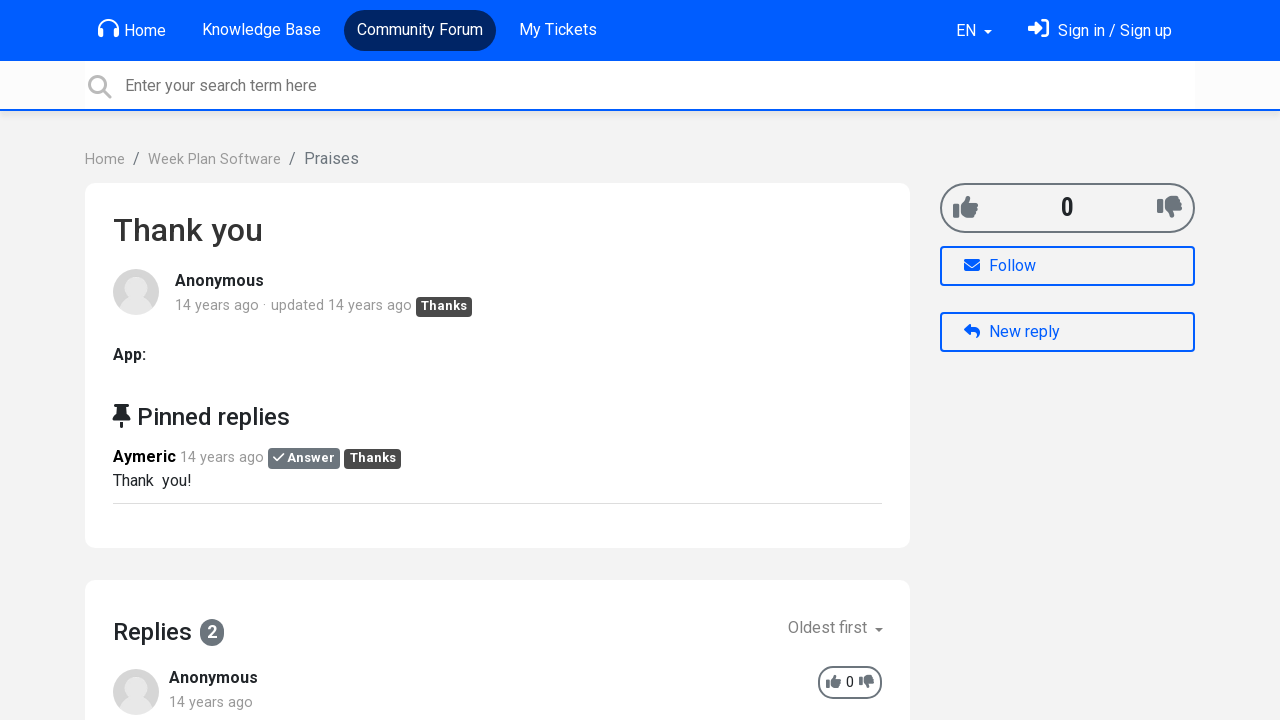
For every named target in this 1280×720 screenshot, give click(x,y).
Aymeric (144, 456)
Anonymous (219, 280)
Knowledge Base (261, 29)
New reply (1012, 331)
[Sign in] (1100, 30)
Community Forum (420, 29)
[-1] (1169, 207)
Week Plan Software (214, 159)
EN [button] (968, 30)
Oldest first (829, 627)
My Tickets (558, 29)
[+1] (965, 207)
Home (132, 29)
